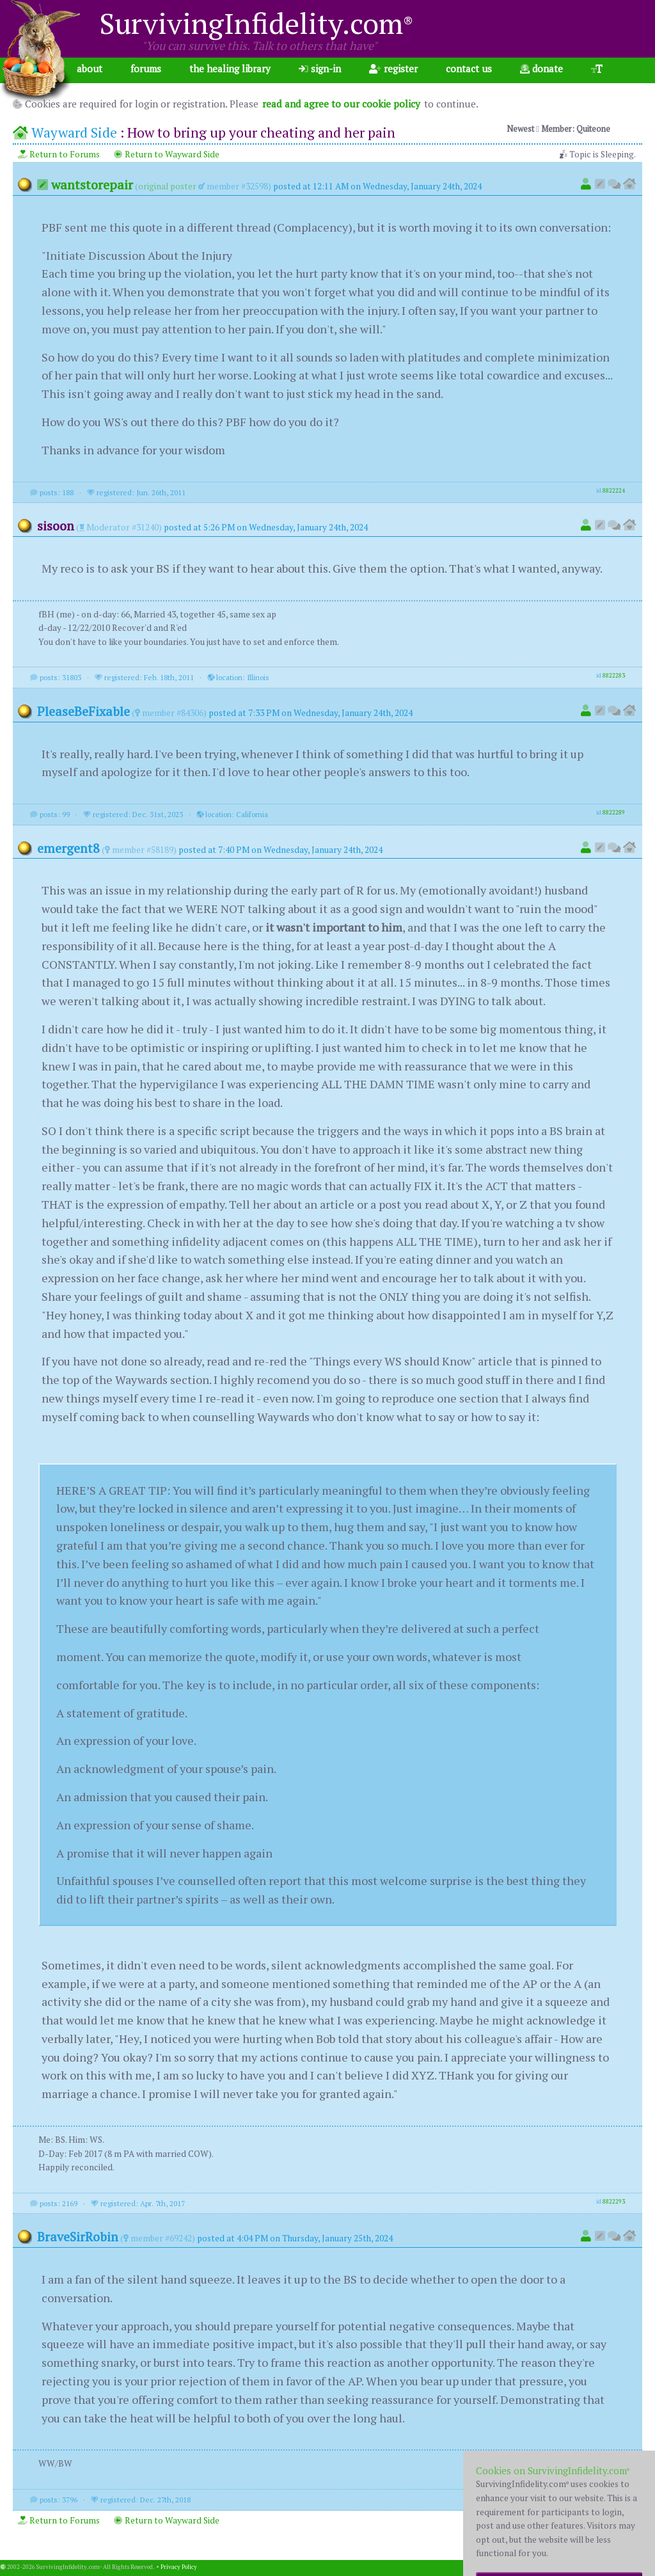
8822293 (614, 2202)
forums (145, 68)
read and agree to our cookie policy (341, 103)
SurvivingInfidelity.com (256, 23)
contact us (469, 68)
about (89, 68)
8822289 (614, 812)
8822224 (614, 491)
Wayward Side (74, 132)
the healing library (230, 68)
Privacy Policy (179, 2567)
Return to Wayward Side (166, 154)
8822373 (614, 2498)
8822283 (614, 676)
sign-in (320, 68)
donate (541, 68)
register (393, 68)
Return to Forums (59, 154)
